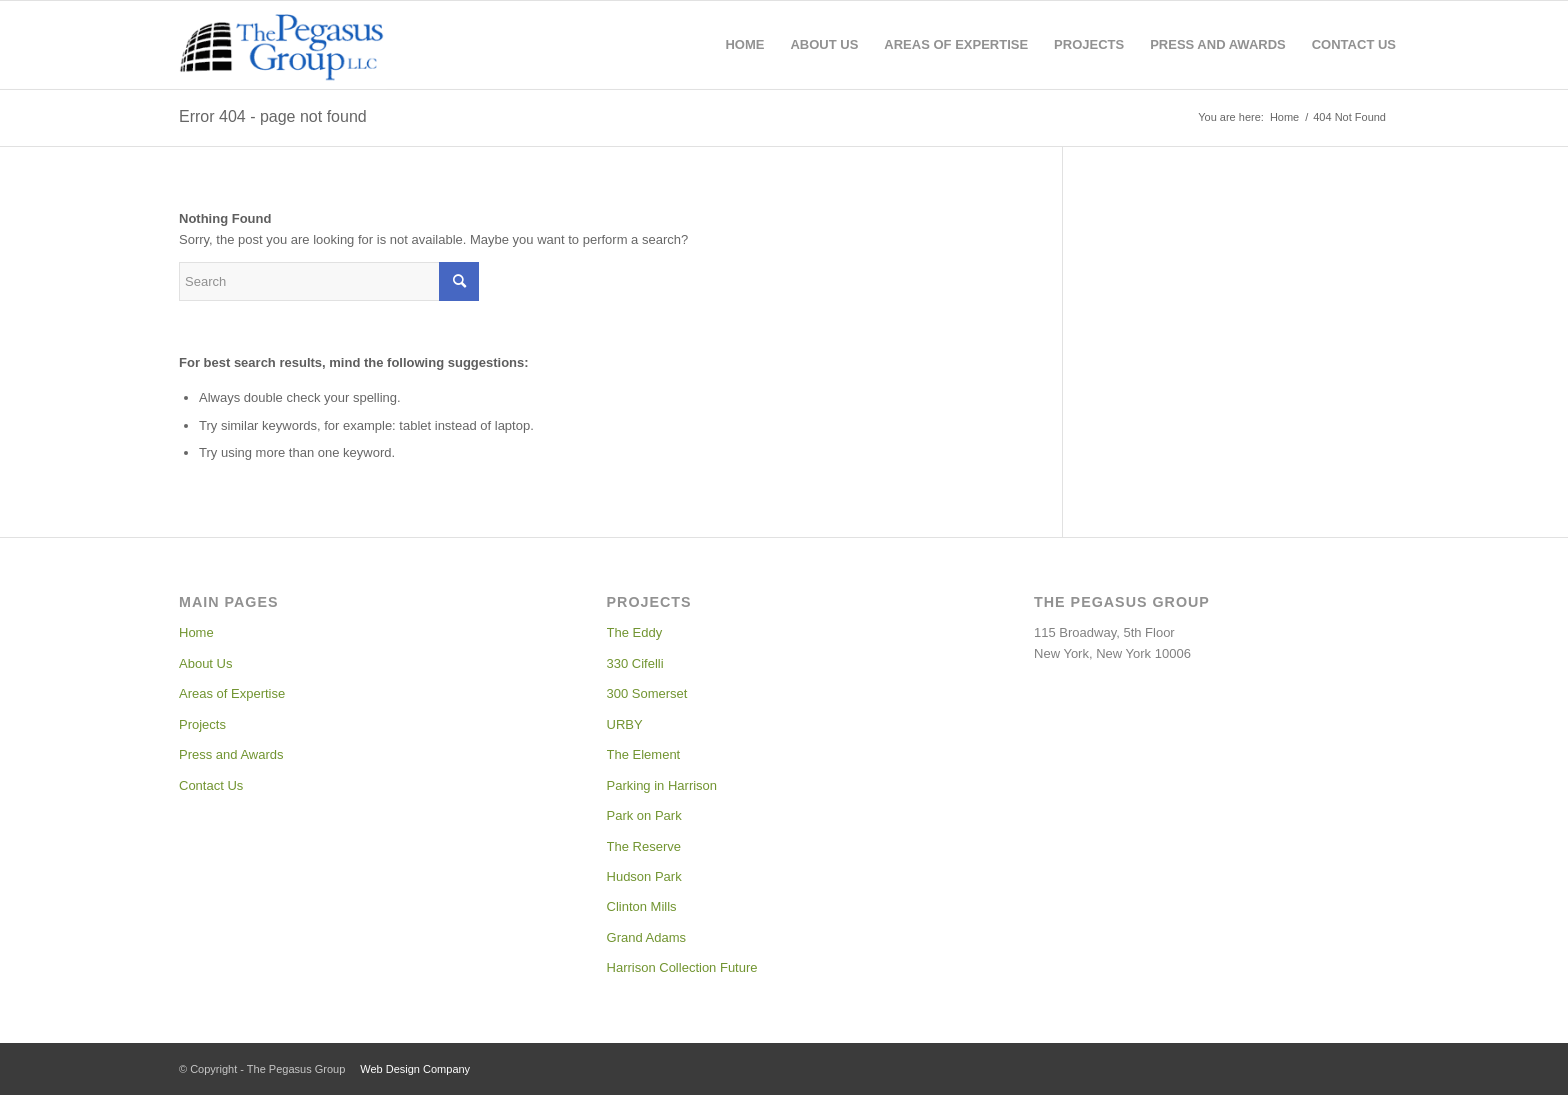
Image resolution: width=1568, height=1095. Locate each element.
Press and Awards (231, 754)
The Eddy (635, 632)
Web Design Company (415, 1069)
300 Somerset (647, 693)
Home (196, 632)
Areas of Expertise (232, 693)
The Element (644, 754)
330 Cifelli (635, 663)
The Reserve (644, 846)
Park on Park (644, 815)
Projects (202, 724)
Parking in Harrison (662, 785)
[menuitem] (744, 45)
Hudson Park (644, 876)
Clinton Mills (642, 906)
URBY (625, 724)
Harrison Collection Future (682, 967)
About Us (205, 663)
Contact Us (211, 785)
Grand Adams (647, 937)
